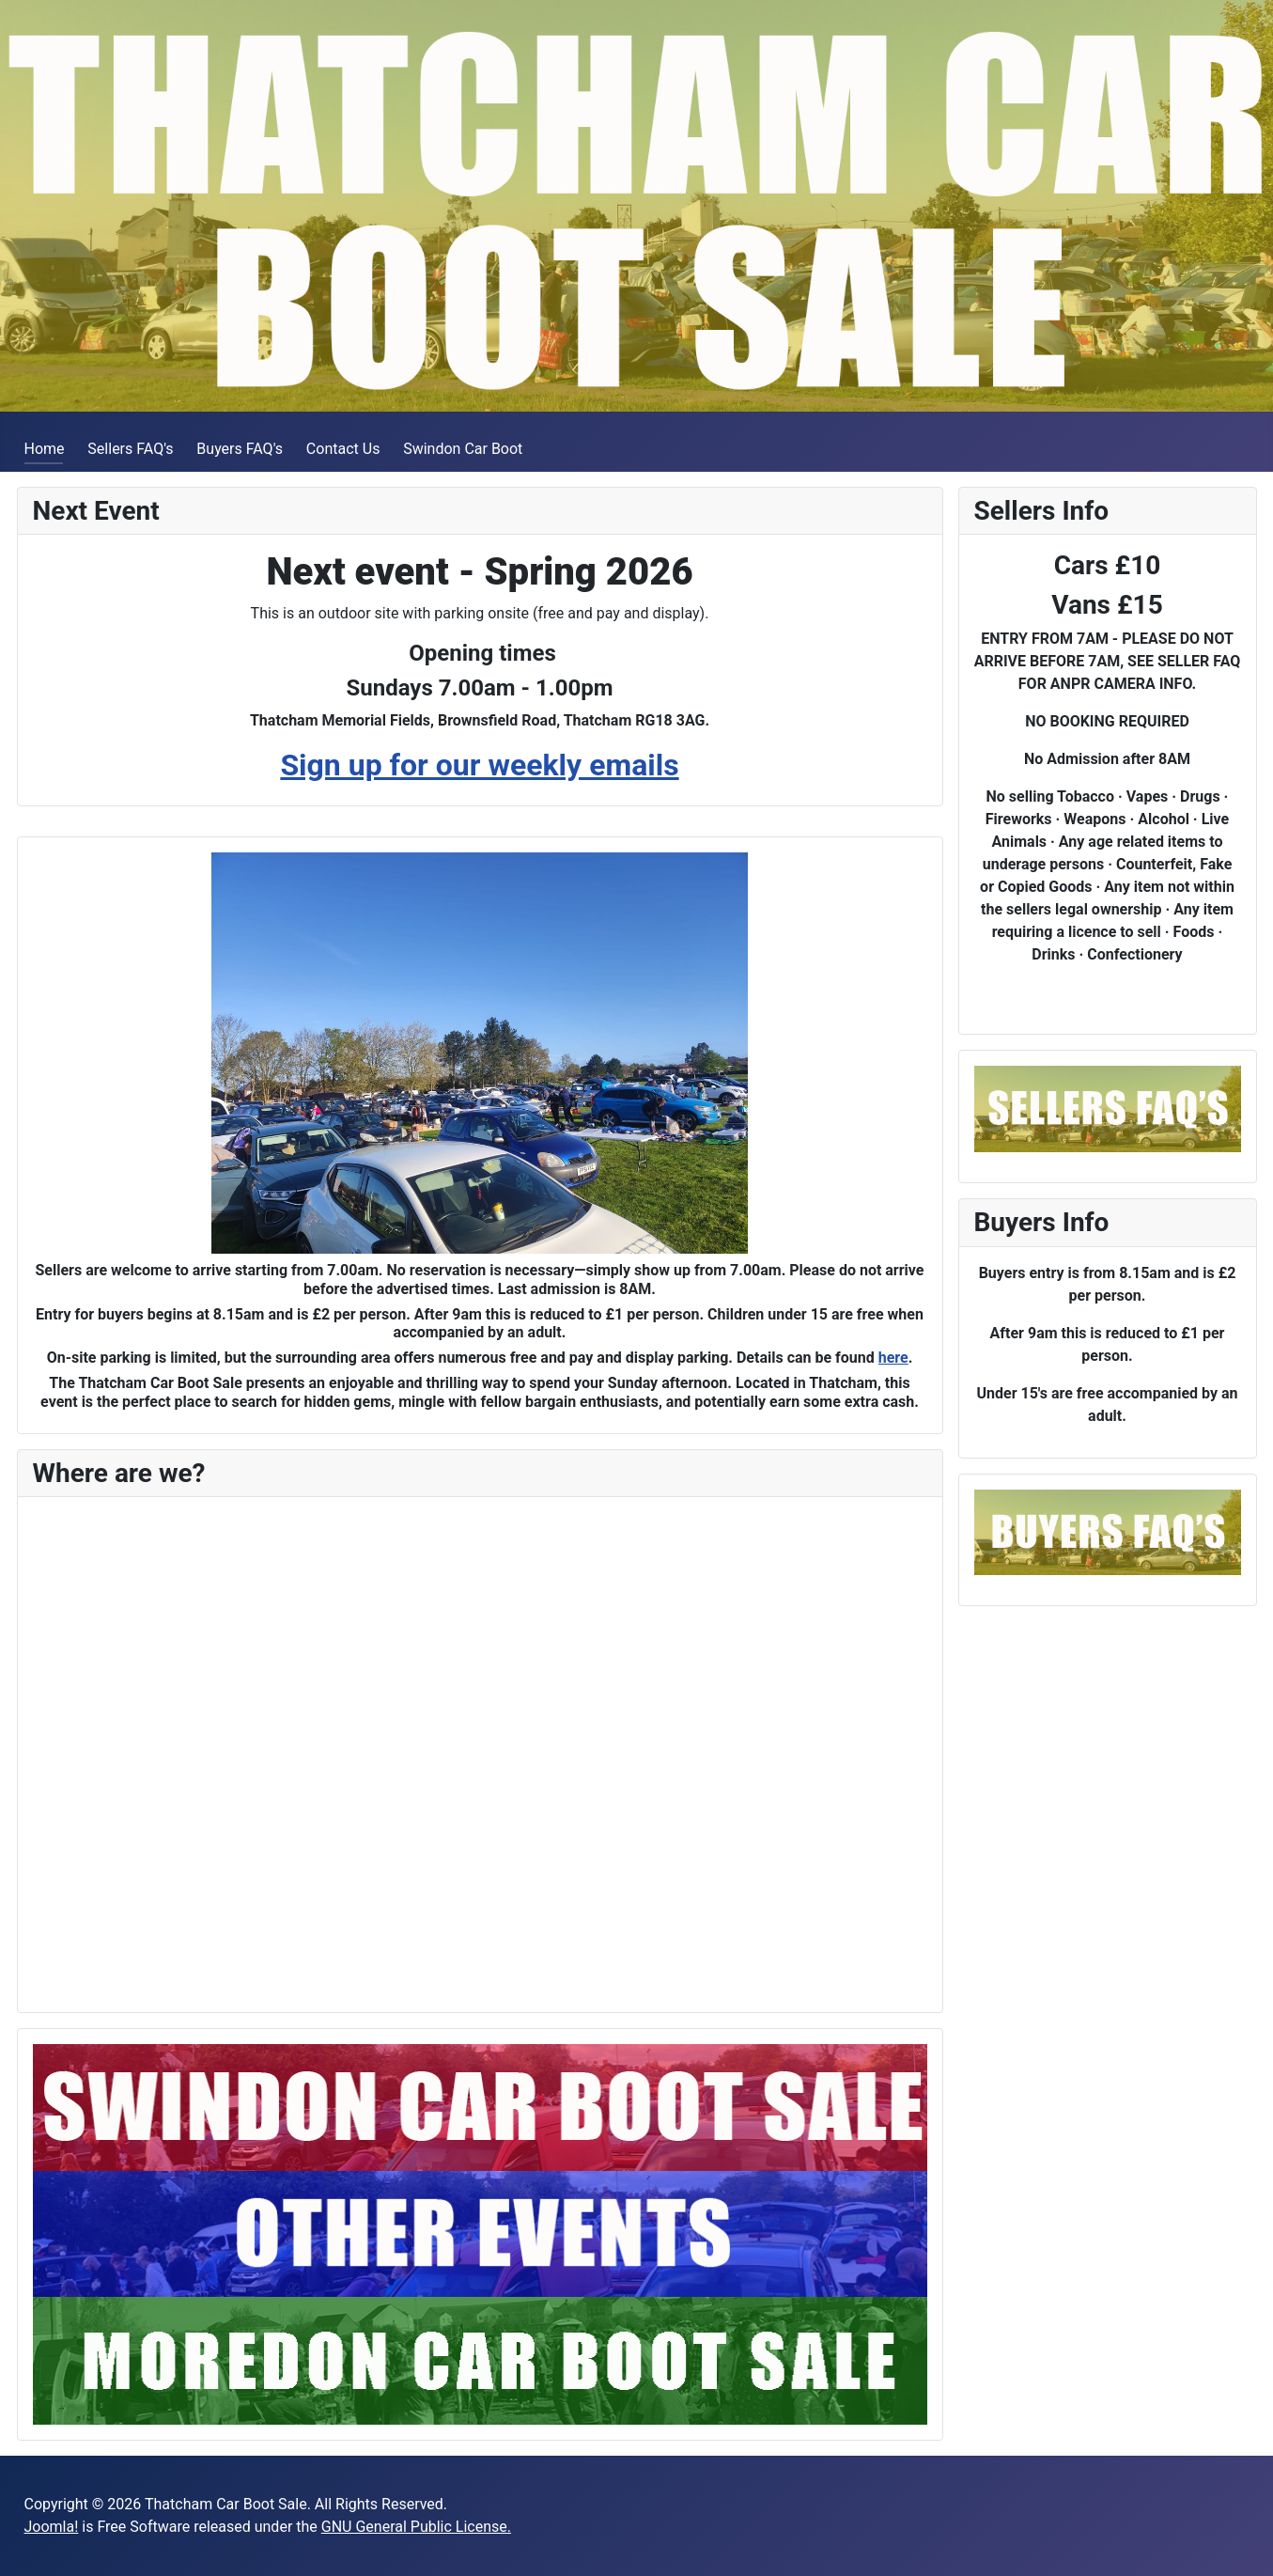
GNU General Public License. (416, 2527)
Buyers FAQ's (239, 449)
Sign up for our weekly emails (479, 765)
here (893, 1357)
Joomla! (51, 2527)
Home (44, 449)
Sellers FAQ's (130, 449)
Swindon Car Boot (462, 449)
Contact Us (343, 449)
